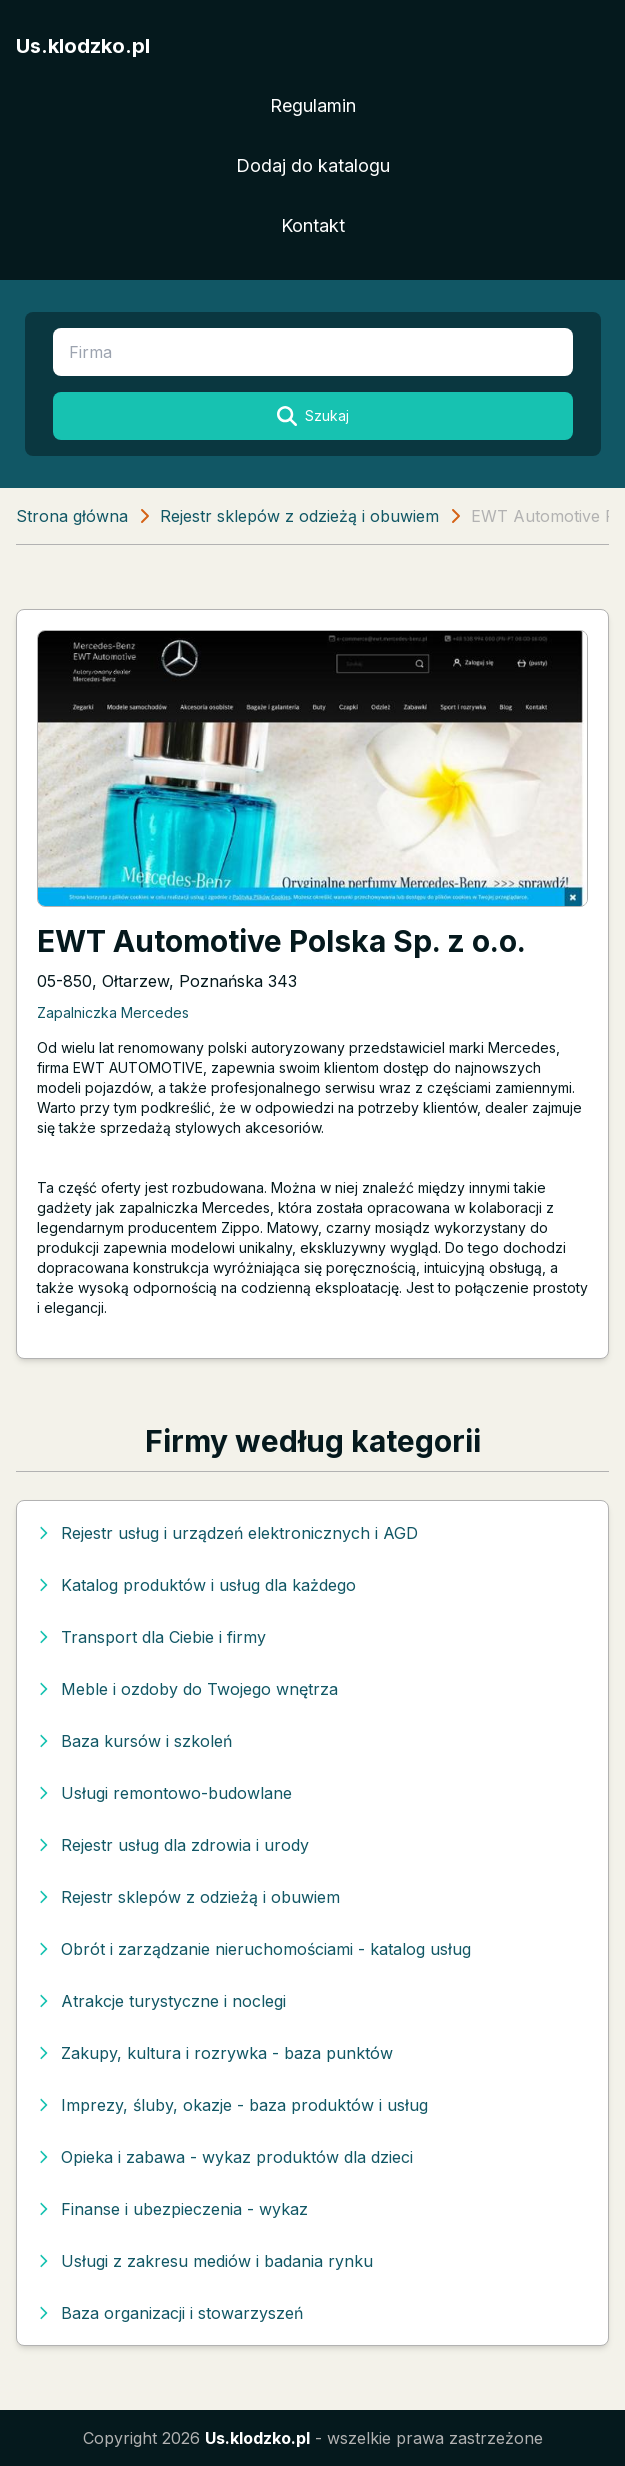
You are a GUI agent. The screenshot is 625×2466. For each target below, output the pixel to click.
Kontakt (313, 225)
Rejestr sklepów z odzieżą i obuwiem (299, 516)
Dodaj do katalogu (313, 165)
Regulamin (313, 105)
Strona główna (72, 516)
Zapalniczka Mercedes (113, 1012)
